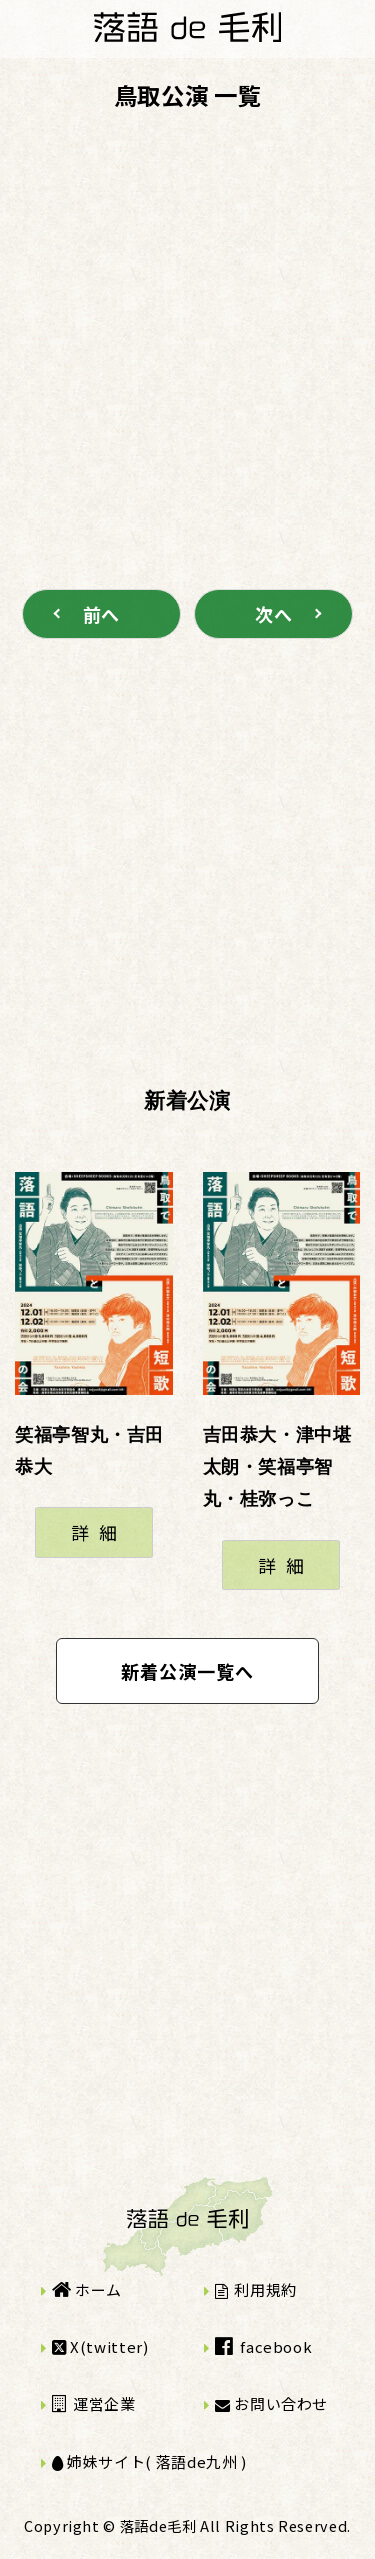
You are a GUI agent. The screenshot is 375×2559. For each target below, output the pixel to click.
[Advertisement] (187, 319)
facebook (263, 2346)
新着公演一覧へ (188, 1671)
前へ (101, 614)
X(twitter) (100, 2346)
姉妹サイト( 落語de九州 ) (149, 2461)
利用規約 (256, 2289)
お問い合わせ (271, 2403)
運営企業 (94, 2403)
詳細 (98, 1532)
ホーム (87, 2289)
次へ (273, 614)
